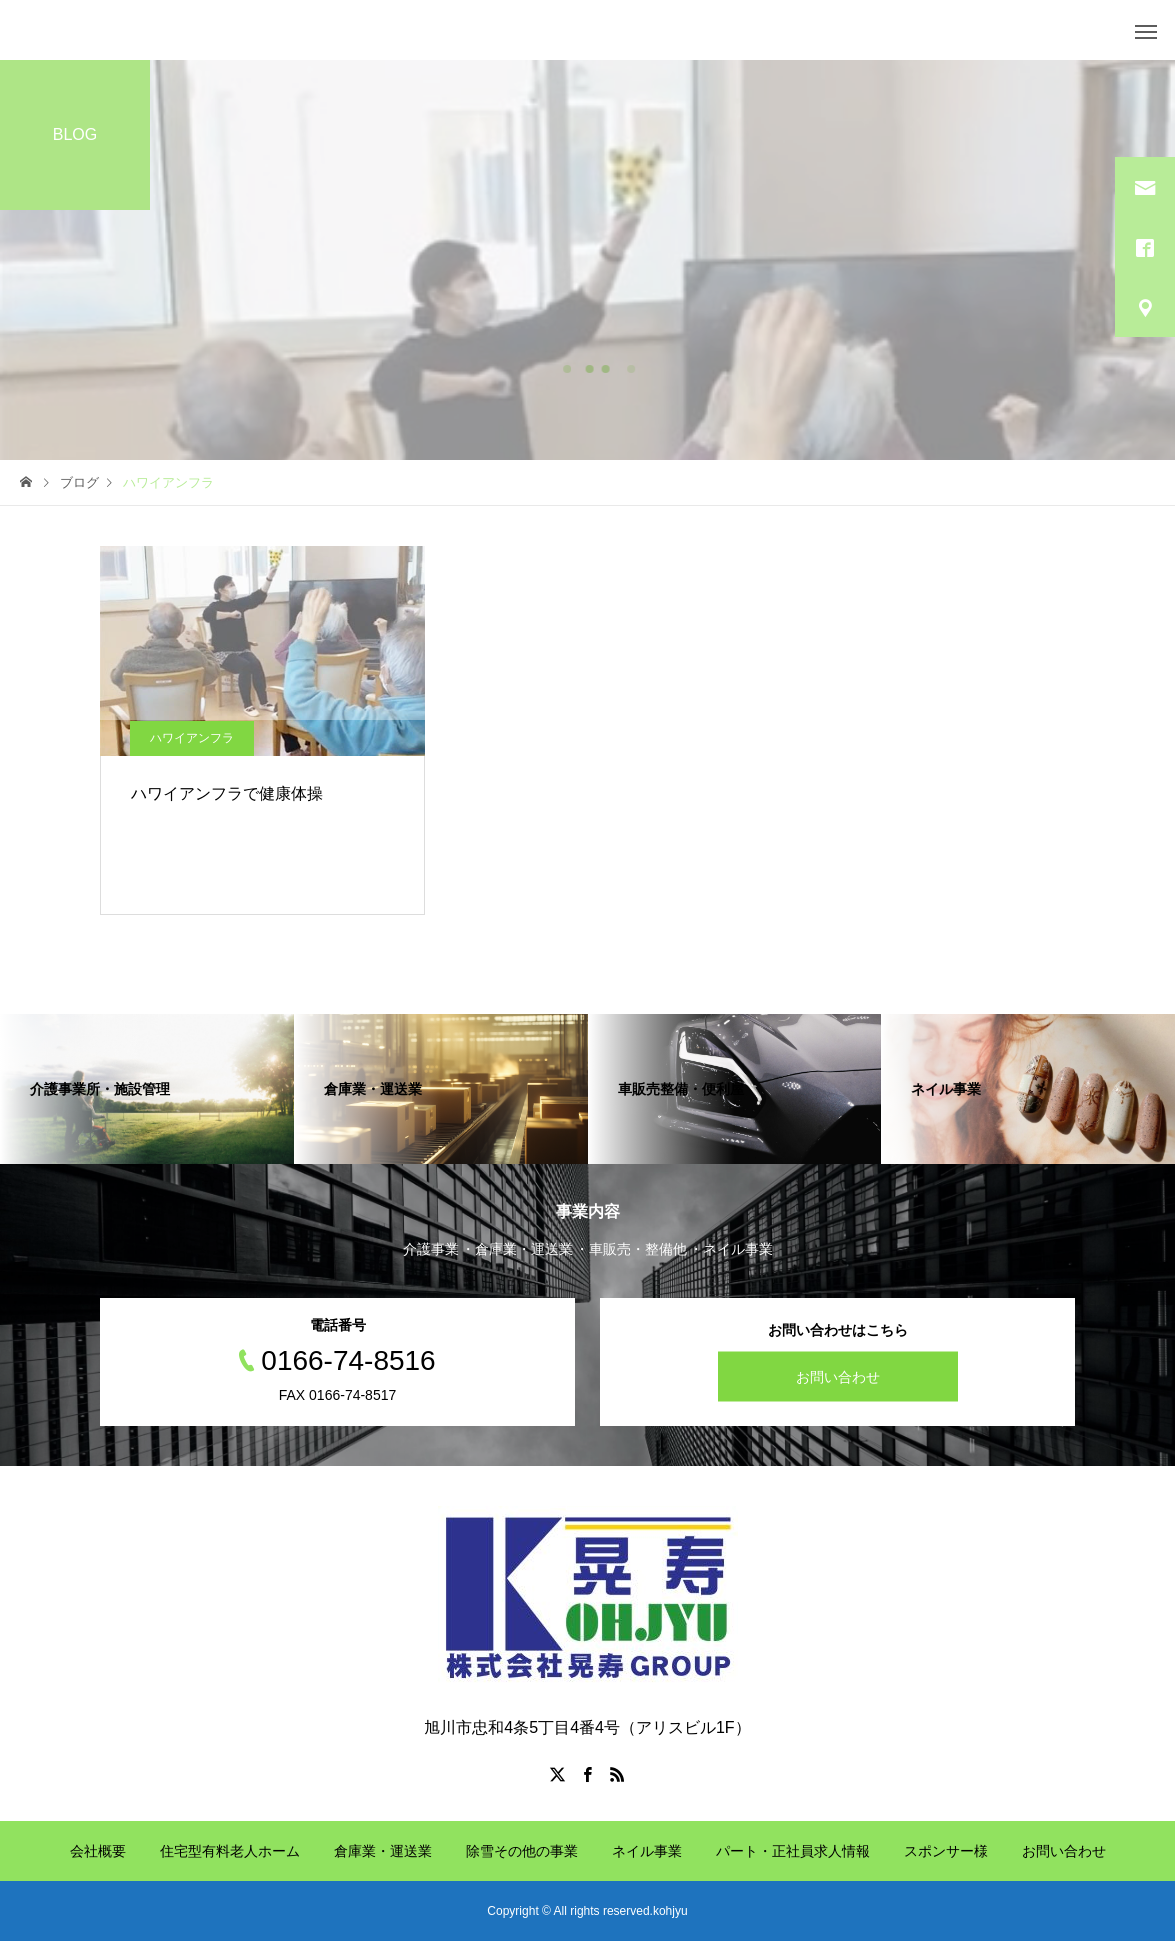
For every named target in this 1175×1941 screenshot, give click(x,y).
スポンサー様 (946, 1851)
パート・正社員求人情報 (793, 1851)
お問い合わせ (838, 1377)
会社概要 (98, 1851)
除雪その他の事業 (522, 1851)
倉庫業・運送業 (383, 1851)
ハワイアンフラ (192, 738)
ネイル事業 (647, 1851)
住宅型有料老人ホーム (230, 1851)
